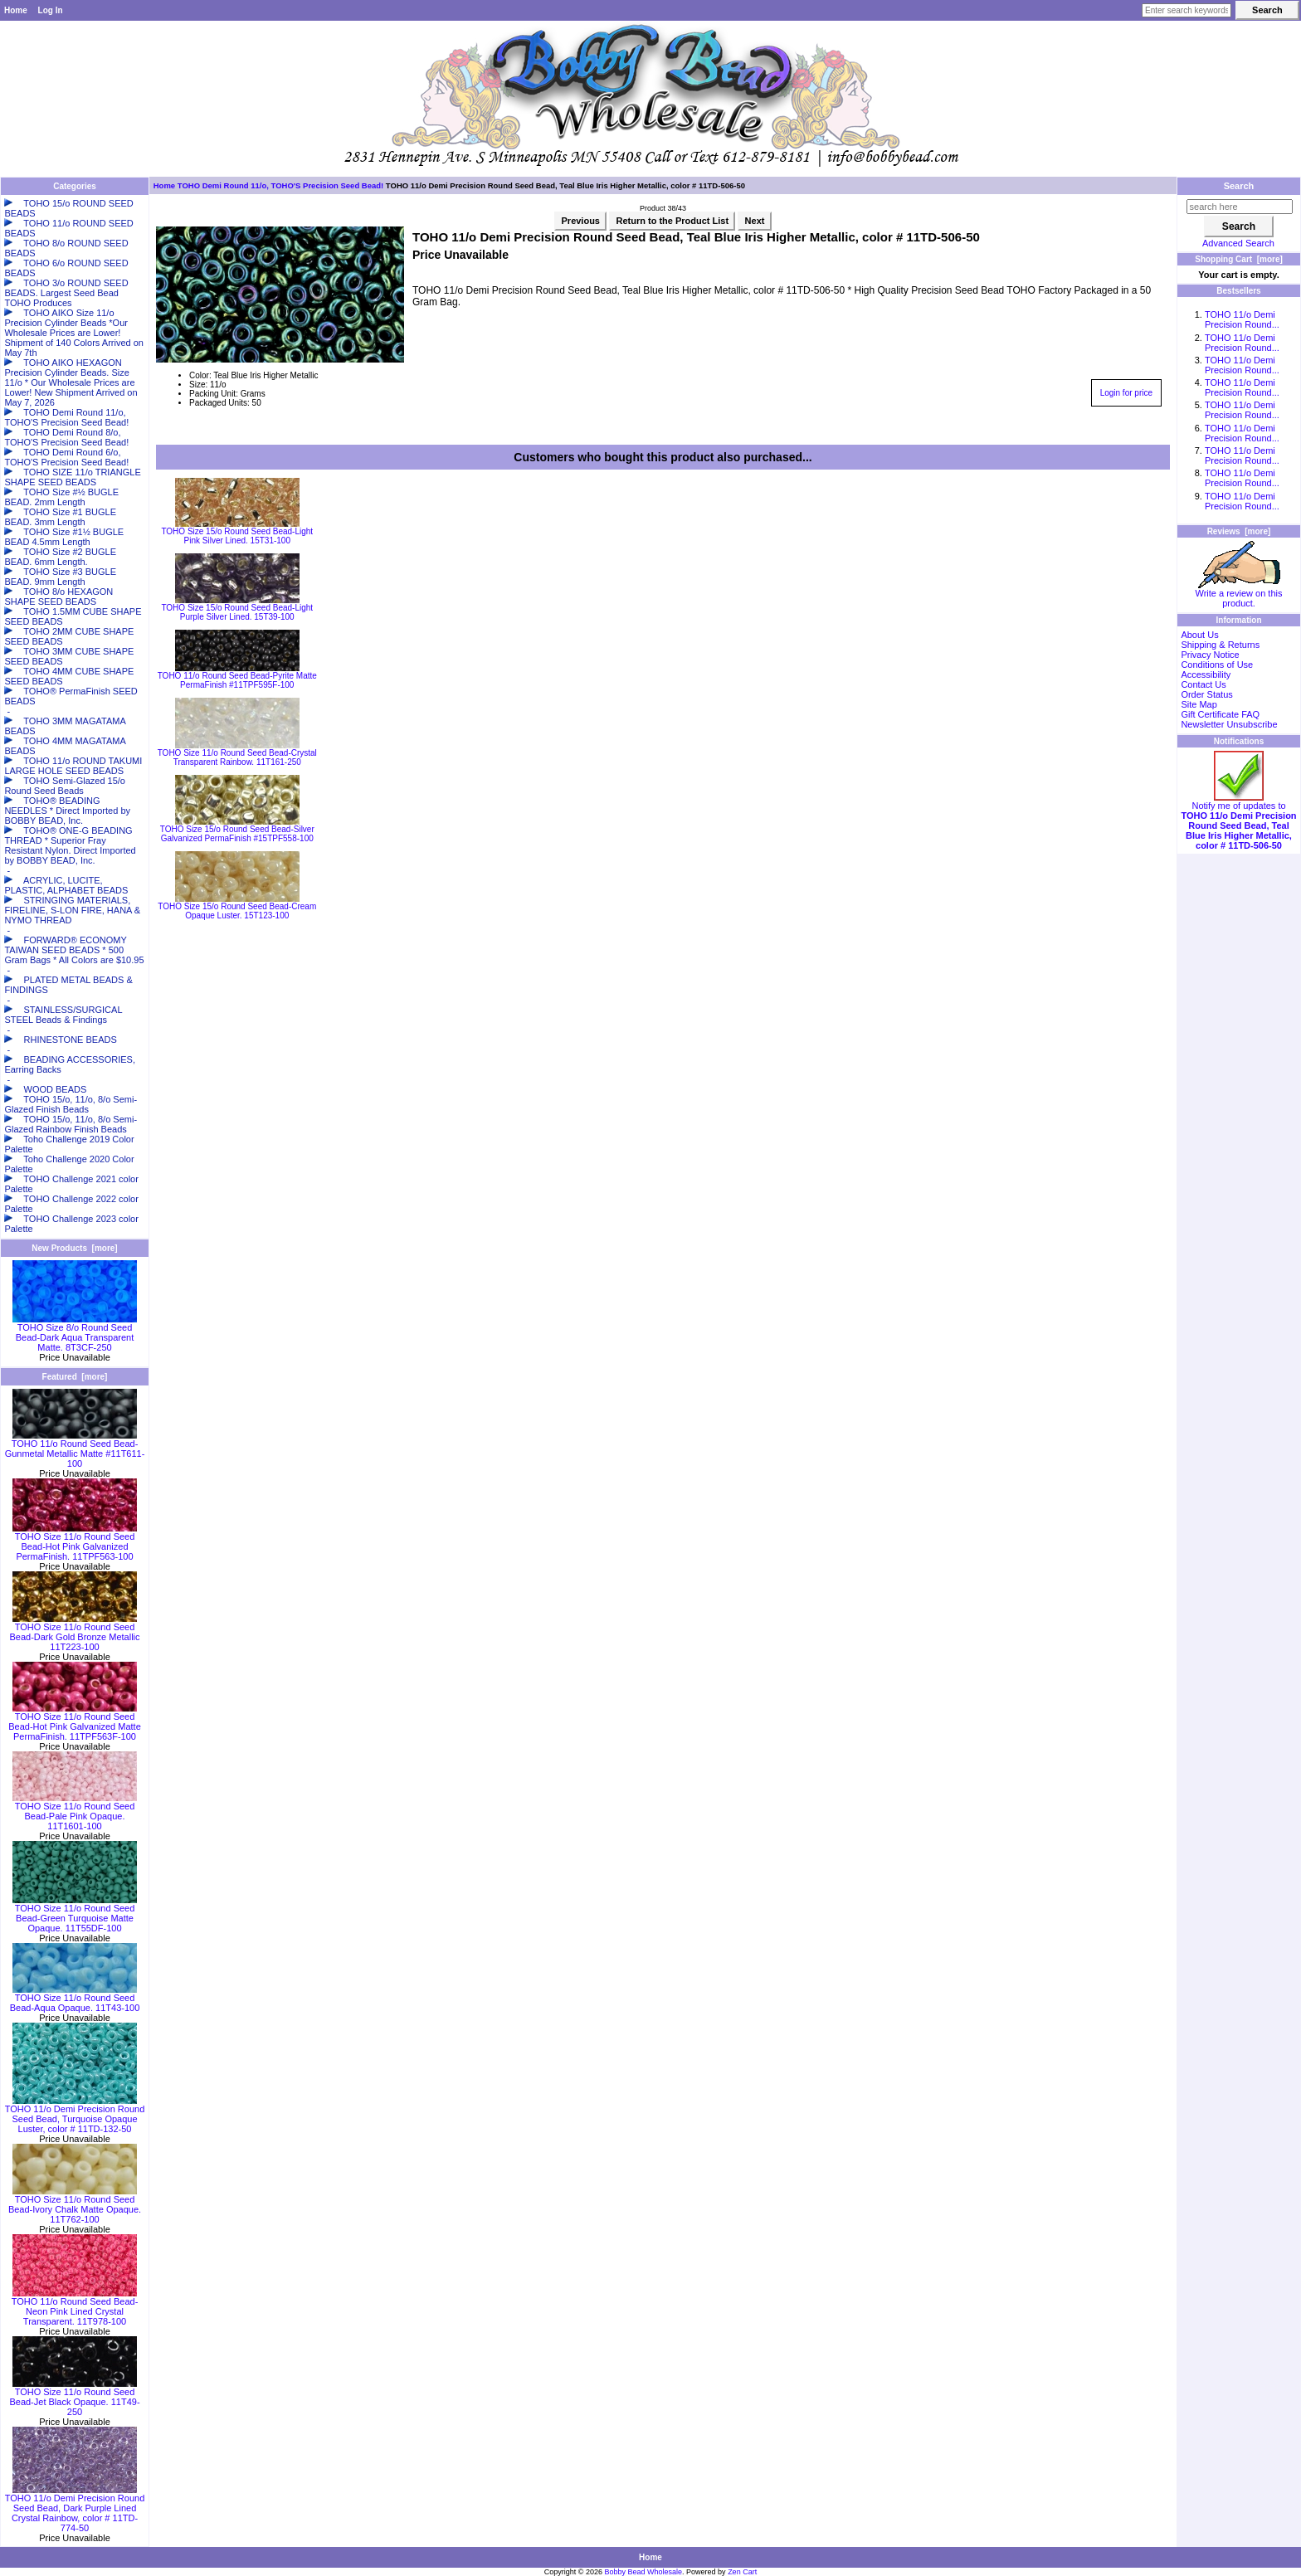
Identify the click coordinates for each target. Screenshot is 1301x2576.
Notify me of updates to (1238, 821)
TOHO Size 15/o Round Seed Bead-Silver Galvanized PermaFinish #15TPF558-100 (237, 834)
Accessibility (1205, 674)
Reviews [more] (1239, 531)
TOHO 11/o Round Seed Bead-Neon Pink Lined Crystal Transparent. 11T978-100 (75, 2307)
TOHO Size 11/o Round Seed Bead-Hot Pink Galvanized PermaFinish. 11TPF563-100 (74, 1542)
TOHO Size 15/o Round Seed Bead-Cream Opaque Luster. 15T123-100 (237, 911)
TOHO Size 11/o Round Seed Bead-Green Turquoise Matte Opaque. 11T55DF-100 (74, 1914)
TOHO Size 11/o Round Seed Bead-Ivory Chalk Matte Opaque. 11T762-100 (74, 2205)
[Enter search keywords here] (1186, 10)
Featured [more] (75, 1376)
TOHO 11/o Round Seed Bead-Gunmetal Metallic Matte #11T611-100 (75, 1449)
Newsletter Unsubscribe (1229, 724)
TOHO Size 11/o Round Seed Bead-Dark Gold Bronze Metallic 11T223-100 (74, 1633)
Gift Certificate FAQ (1220, 714)
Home (15, 10)
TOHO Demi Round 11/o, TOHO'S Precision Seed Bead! (280, 185)
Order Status (1206, 694)
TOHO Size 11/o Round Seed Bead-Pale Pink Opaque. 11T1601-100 (74, 1812)
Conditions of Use (1217, 665)
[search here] (1239, 206)
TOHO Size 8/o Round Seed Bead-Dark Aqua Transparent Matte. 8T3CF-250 (74, 1333)
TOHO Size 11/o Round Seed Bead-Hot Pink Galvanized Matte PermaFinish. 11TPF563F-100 (74, 1722)
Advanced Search (1238, 243)
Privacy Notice (1210, 655)
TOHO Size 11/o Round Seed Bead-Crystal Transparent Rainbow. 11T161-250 (237, 757)
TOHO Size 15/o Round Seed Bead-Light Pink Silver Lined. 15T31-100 (237, 536)
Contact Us (1203, 684)
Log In (50, 10)
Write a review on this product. (1239, 594)
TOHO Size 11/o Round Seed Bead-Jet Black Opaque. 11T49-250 (74, 2398)
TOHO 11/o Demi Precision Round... (1242, 319)
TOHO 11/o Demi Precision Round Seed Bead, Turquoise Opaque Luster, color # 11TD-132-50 (75, 2115)
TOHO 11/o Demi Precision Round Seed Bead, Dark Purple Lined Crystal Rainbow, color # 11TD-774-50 (75, 2509)
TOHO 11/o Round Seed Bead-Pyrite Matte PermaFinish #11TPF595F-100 (237, 680)
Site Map (1198, 704)
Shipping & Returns (1220, 645)
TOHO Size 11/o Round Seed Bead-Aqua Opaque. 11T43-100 (75, 1998)
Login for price (1126, 392)
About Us (1199, 635)
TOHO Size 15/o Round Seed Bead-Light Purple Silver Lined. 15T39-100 (237, 612)
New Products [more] (74, 1248)
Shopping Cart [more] (1239, 259)
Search (1239, 186)
